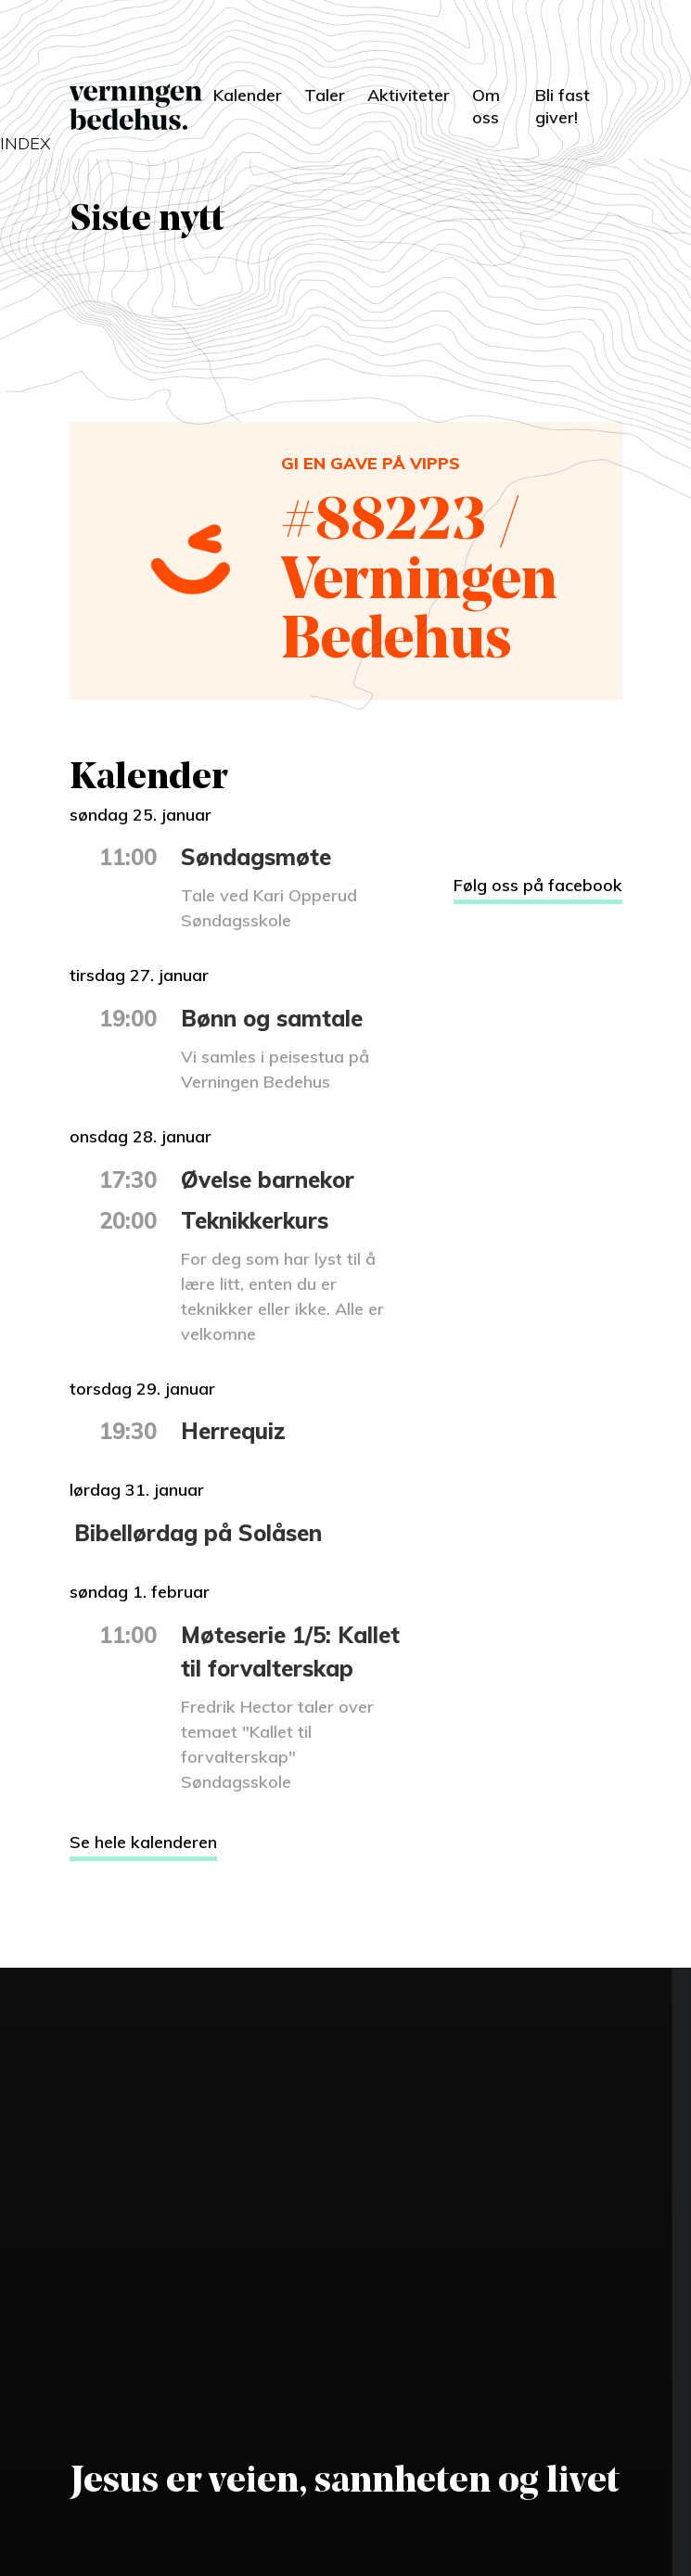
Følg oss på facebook (538, 885)
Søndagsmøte (256, 857)
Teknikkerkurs (254, 1220)
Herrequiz (233, 1431)
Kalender (247, 95)
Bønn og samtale (272, 1018)
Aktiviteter (408, 95)
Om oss (486, 106)
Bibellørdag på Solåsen (198, 1533)
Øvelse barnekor (267, 1179)
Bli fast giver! (562, 106)
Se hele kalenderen (143, 1842)
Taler (324, 95)
